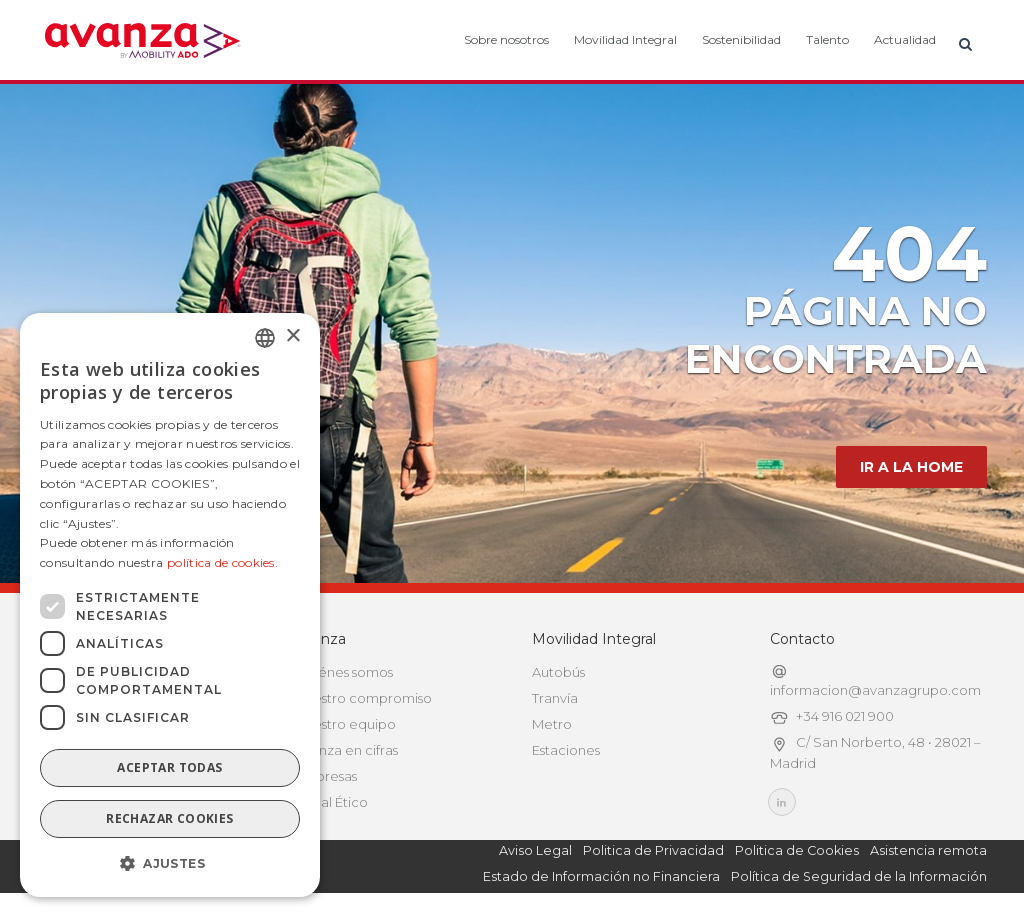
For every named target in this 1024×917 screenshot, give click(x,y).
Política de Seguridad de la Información (859, 876)
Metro (552, 724)
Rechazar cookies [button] (169, 818)
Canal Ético (331, 802)
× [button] (292, 336)
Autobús (558, 672)
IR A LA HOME (911, 467)
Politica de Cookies (797, 850)
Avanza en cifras (346, 750)
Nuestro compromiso (363, 698)
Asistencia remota (928, 850)
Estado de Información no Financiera (601, 876)
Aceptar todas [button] (169, 767)
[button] (170, 864)
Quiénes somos (344, 672)
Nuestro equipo (345, 724)
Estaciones (566, 750)
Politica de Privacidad (653, 850)
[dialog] (170, 605)
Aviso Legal (535, 850)
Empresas (326, 776)
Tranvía (555, 698)
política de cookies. (222, 562)
